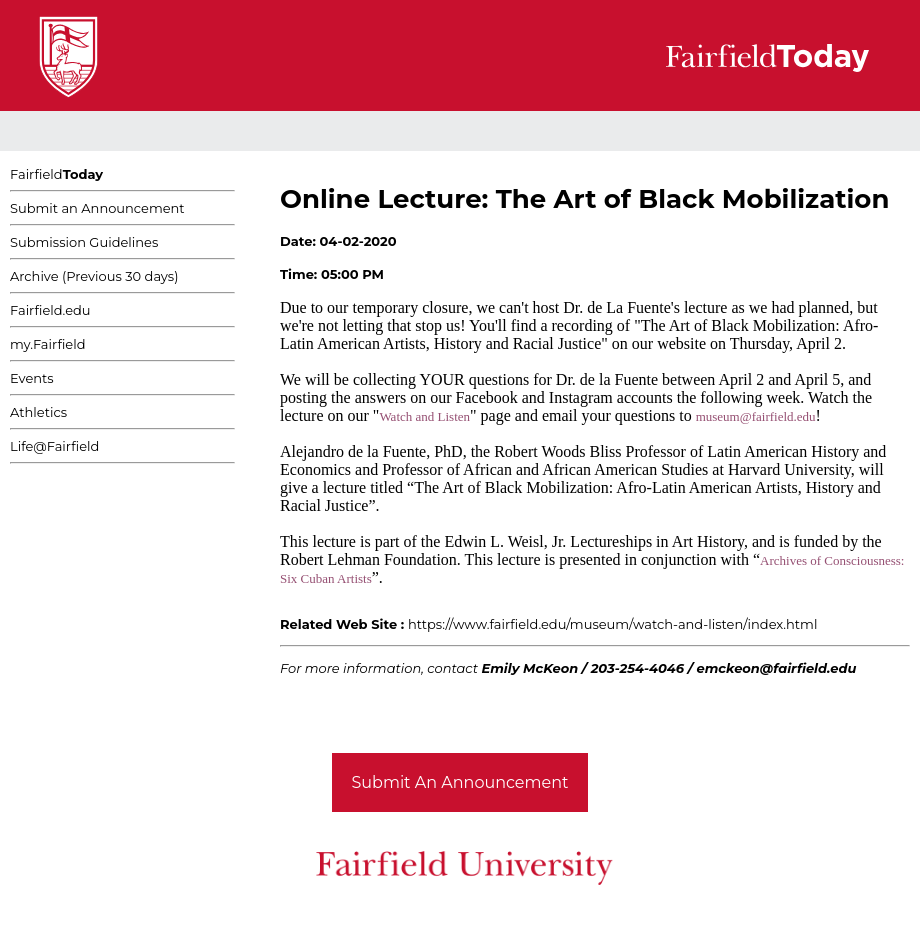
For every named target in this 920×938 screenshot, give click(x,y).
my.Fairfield (48, 344)
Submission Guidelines (84, 242)
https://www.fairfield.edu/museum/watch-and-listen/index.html (613, 624)
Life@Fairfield (54, 446)
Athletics (38, 412)
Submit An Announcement (460, 782)
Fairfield (56, 174)
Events (32, 378)
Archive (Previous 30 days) (94, 276)
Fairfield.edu (50, 310)
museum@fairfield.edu (756, 416)
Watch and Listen (424, 416)
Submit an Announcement (97, 208)
